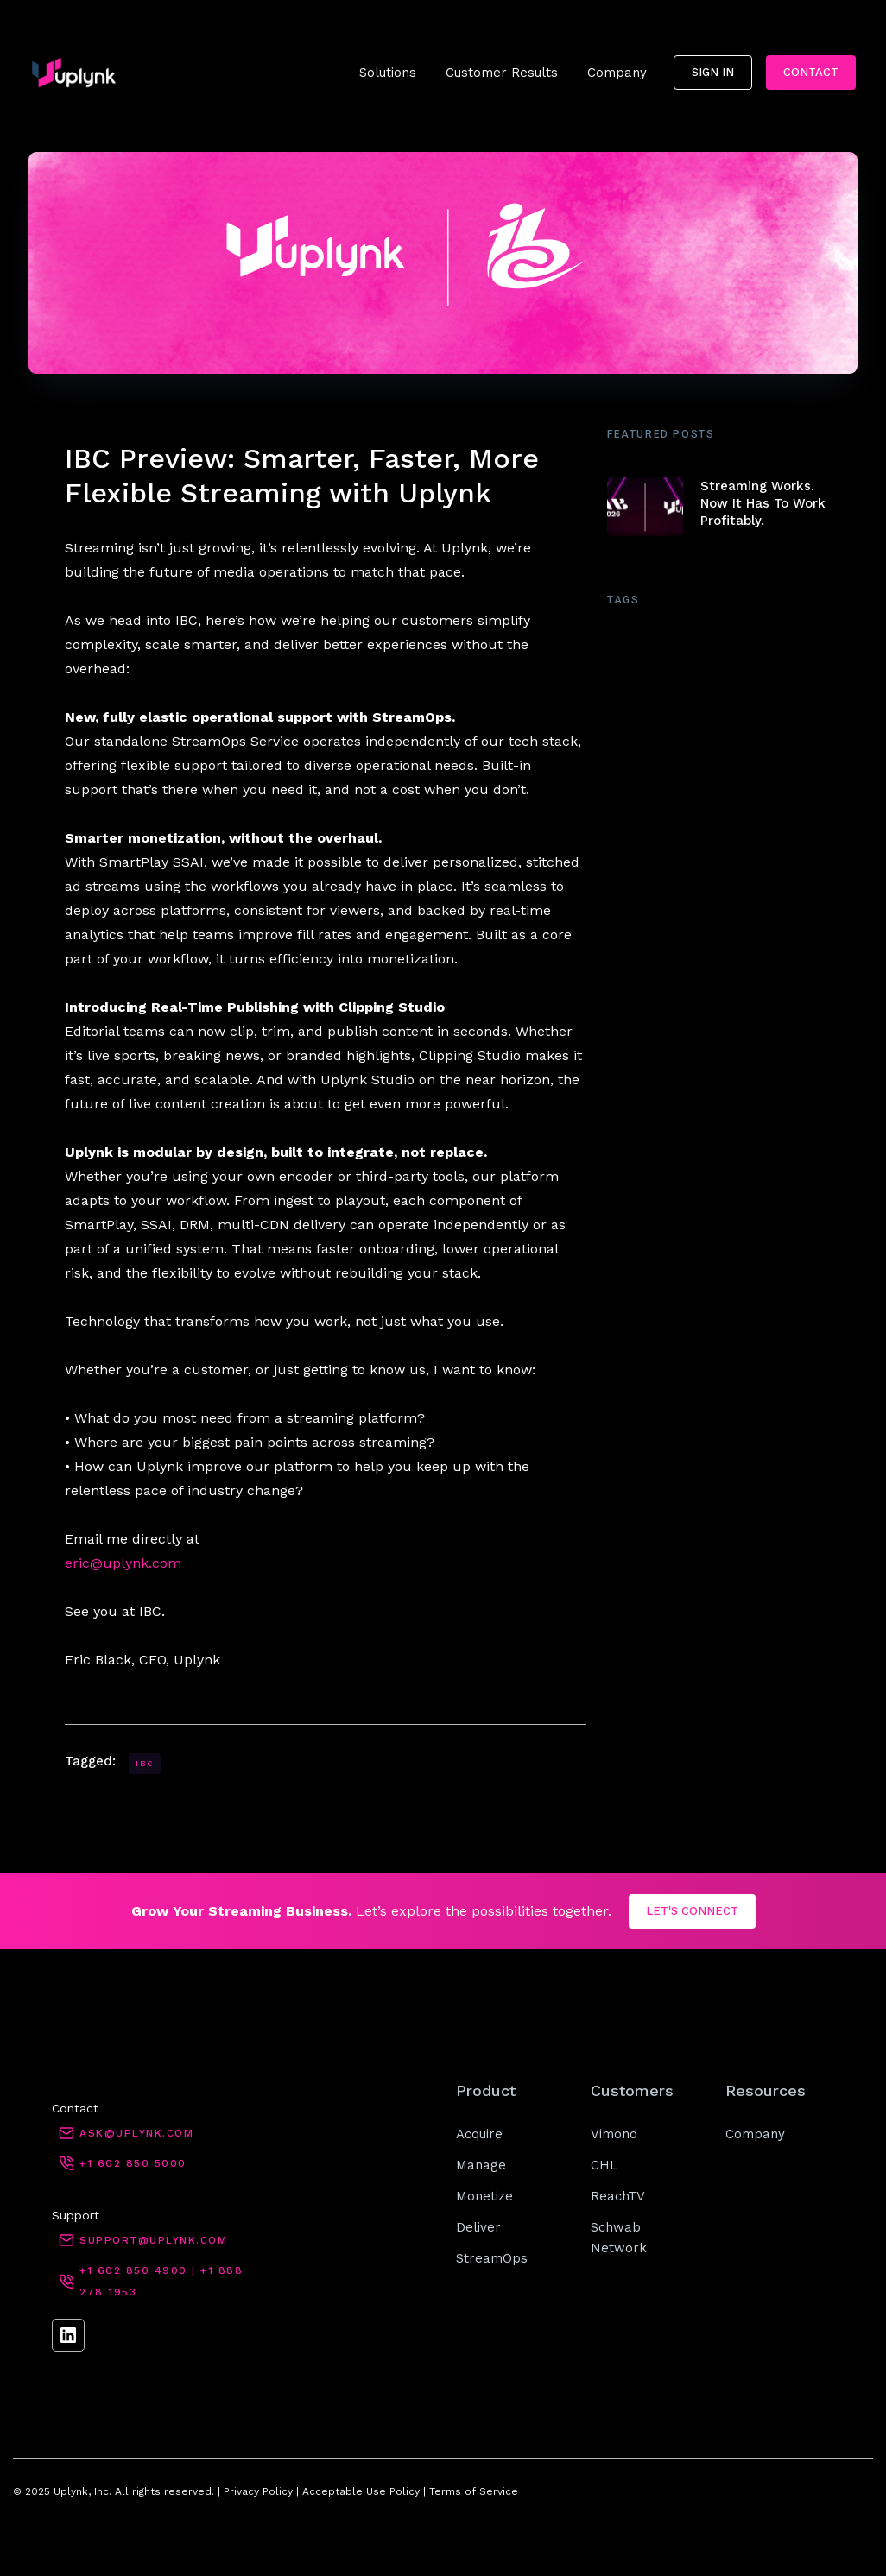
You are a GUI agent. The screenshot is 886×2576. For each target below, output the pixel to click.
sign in (713, 72)
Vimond (614, 2134)
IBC (145, 1763)
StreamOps (492, 2258)
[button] (387, 72)
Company (755, 2134)
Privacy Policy (256, 2491)
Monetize (484, 2196)
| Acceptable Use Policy (356, 2491)
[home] (70, 72)
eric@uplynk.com (123, 1563)
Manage (481, 2165)
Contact (811, 72)
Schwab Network (619, 2237)
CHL (604, 2165)
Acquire (479, 2134)
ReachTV (618, 2196)
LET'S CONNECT (692, 1910)
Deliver (478, 2227)
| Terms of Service (469, 2491)
